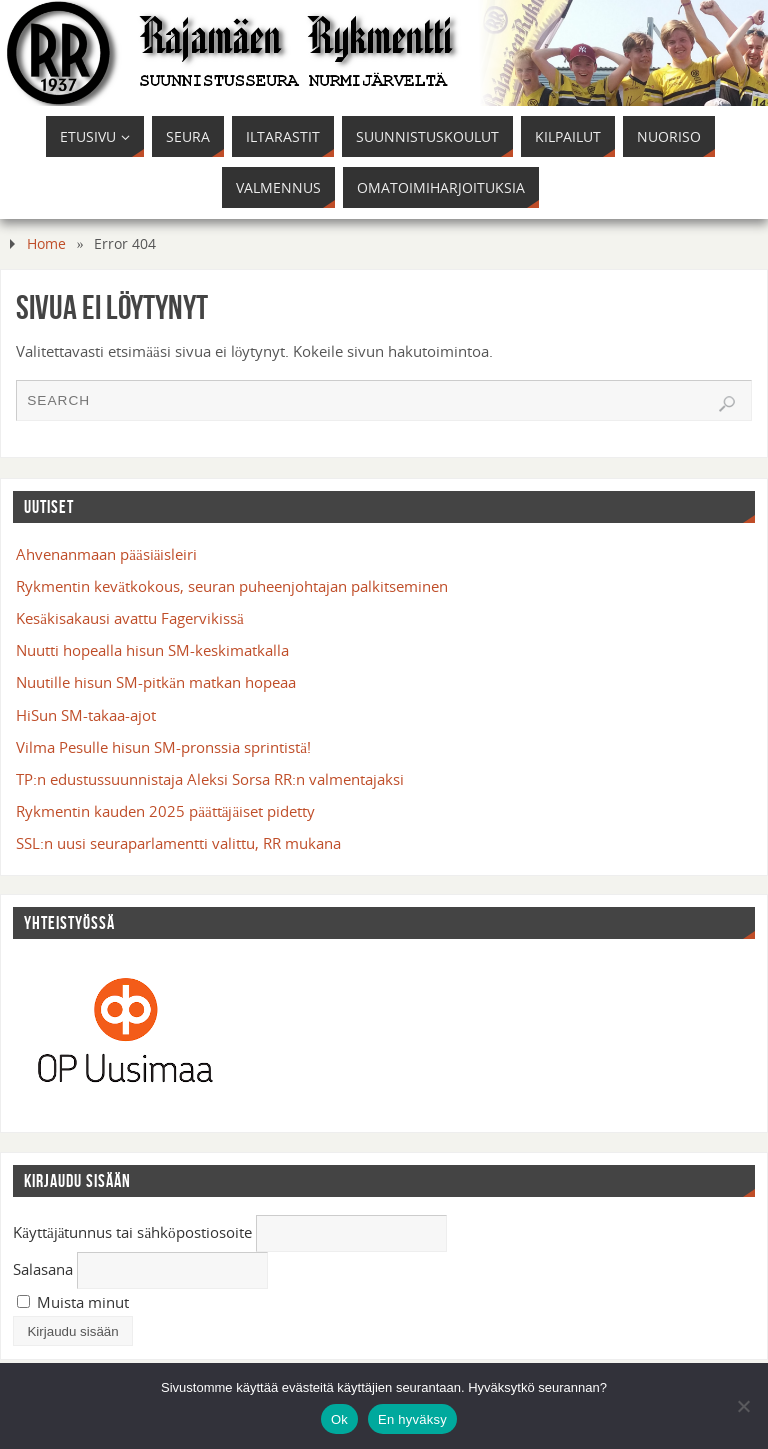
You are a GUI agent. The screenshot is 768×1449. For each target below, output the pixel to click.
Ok (339, 1419)
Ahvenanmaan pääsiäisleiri (106, 554)
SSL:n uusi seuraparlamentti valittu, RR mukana (178, 843)
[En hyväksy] (743, 1406)
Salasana (43, 1269)
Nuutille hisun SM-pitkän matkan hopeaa (156, 682)
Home (46, 243)
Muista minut (73, 1302)
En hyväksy (412, 1419)
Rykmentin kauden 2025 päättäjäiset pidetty (165, 811)
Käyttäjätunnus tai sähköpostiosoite (132, 1232)
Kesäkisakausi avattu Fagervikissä (129, 618)
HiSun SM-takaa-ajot (86, 715)
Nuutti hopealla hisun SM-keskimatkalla (152, 650)
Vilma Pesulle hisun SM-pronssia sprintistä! (163, 747)
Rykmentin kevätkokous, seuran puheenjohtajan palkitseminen (232, 586)
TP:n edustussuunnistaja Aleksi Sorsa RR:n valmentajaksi (210, 779)
